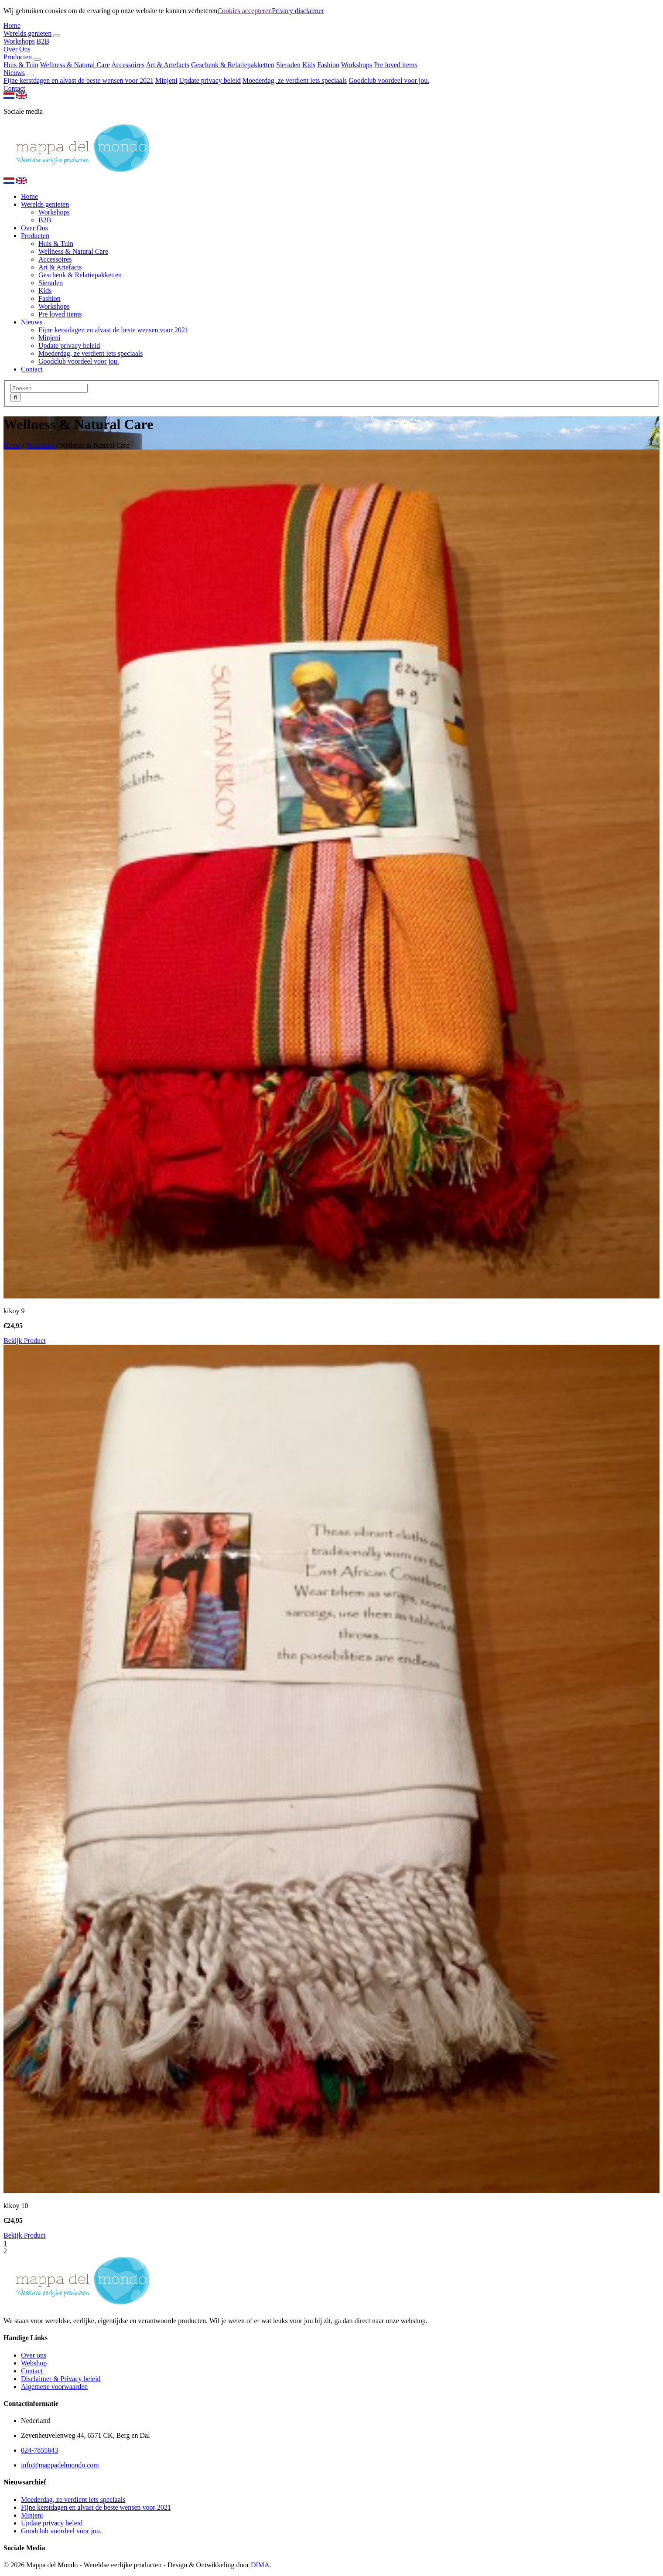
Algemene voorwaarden (54, 2386)
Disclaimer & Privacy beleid (61, 2378)
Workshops (19, 41)
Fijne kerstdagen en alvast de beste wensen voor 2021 (78, 80)
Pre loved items (395, 64)
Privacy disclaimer (298, 10)
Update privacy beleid (210, 80)
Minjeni (166, 80)
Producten (17, 57)
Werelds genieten (27, 33)
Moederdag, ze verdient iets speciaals (295, 80)
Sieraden (288, 64)
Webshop (34, 2363)
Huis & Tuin (20, 64)
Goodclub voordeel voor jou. (389, 80)
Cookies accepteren (244, 10)
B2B (43, 41)
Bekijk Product (24, 1340)
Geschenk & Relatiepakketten (232, 64)
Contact (14, 88)
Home (12, 25)
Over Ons (17, 49)
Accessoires (127, 64)
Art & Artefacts (167, 64)
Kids (308, 64)
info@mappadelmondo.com (60, 2465)
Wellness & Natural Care (75, 64)
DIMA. (261, 2565)
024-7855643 (39, 2450)
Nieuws (14, 72)
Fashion (328, 64)
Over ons (33, 2355)
